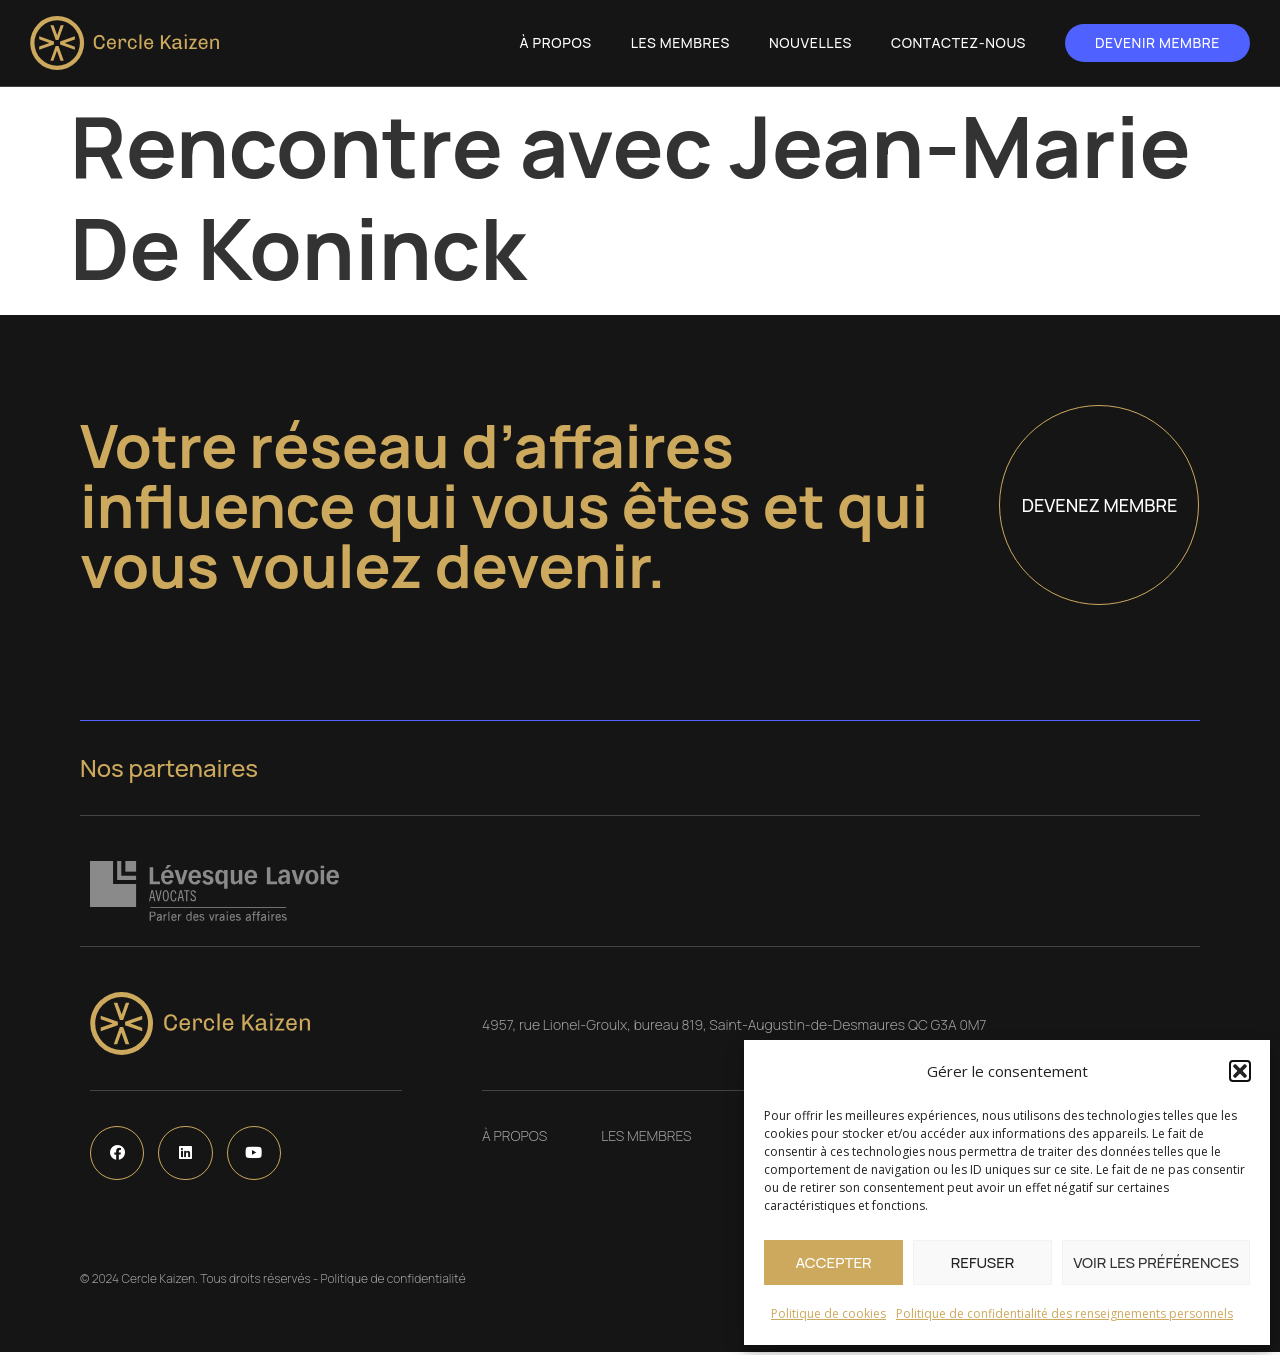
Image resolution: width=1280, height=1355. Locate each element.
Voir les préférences (1156, 1262)
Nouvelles (810, 42)
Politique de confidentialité (392, 1281)
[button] (1240, 1071)
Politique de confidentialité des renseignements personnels (1064, 1313)
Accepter (833, 1262)
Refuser (983, 1262)
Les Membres (680, 42)
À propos (556, 42)
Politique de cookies (828, 1313)
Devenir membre (1157, 42)
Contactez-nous (958, 42)
